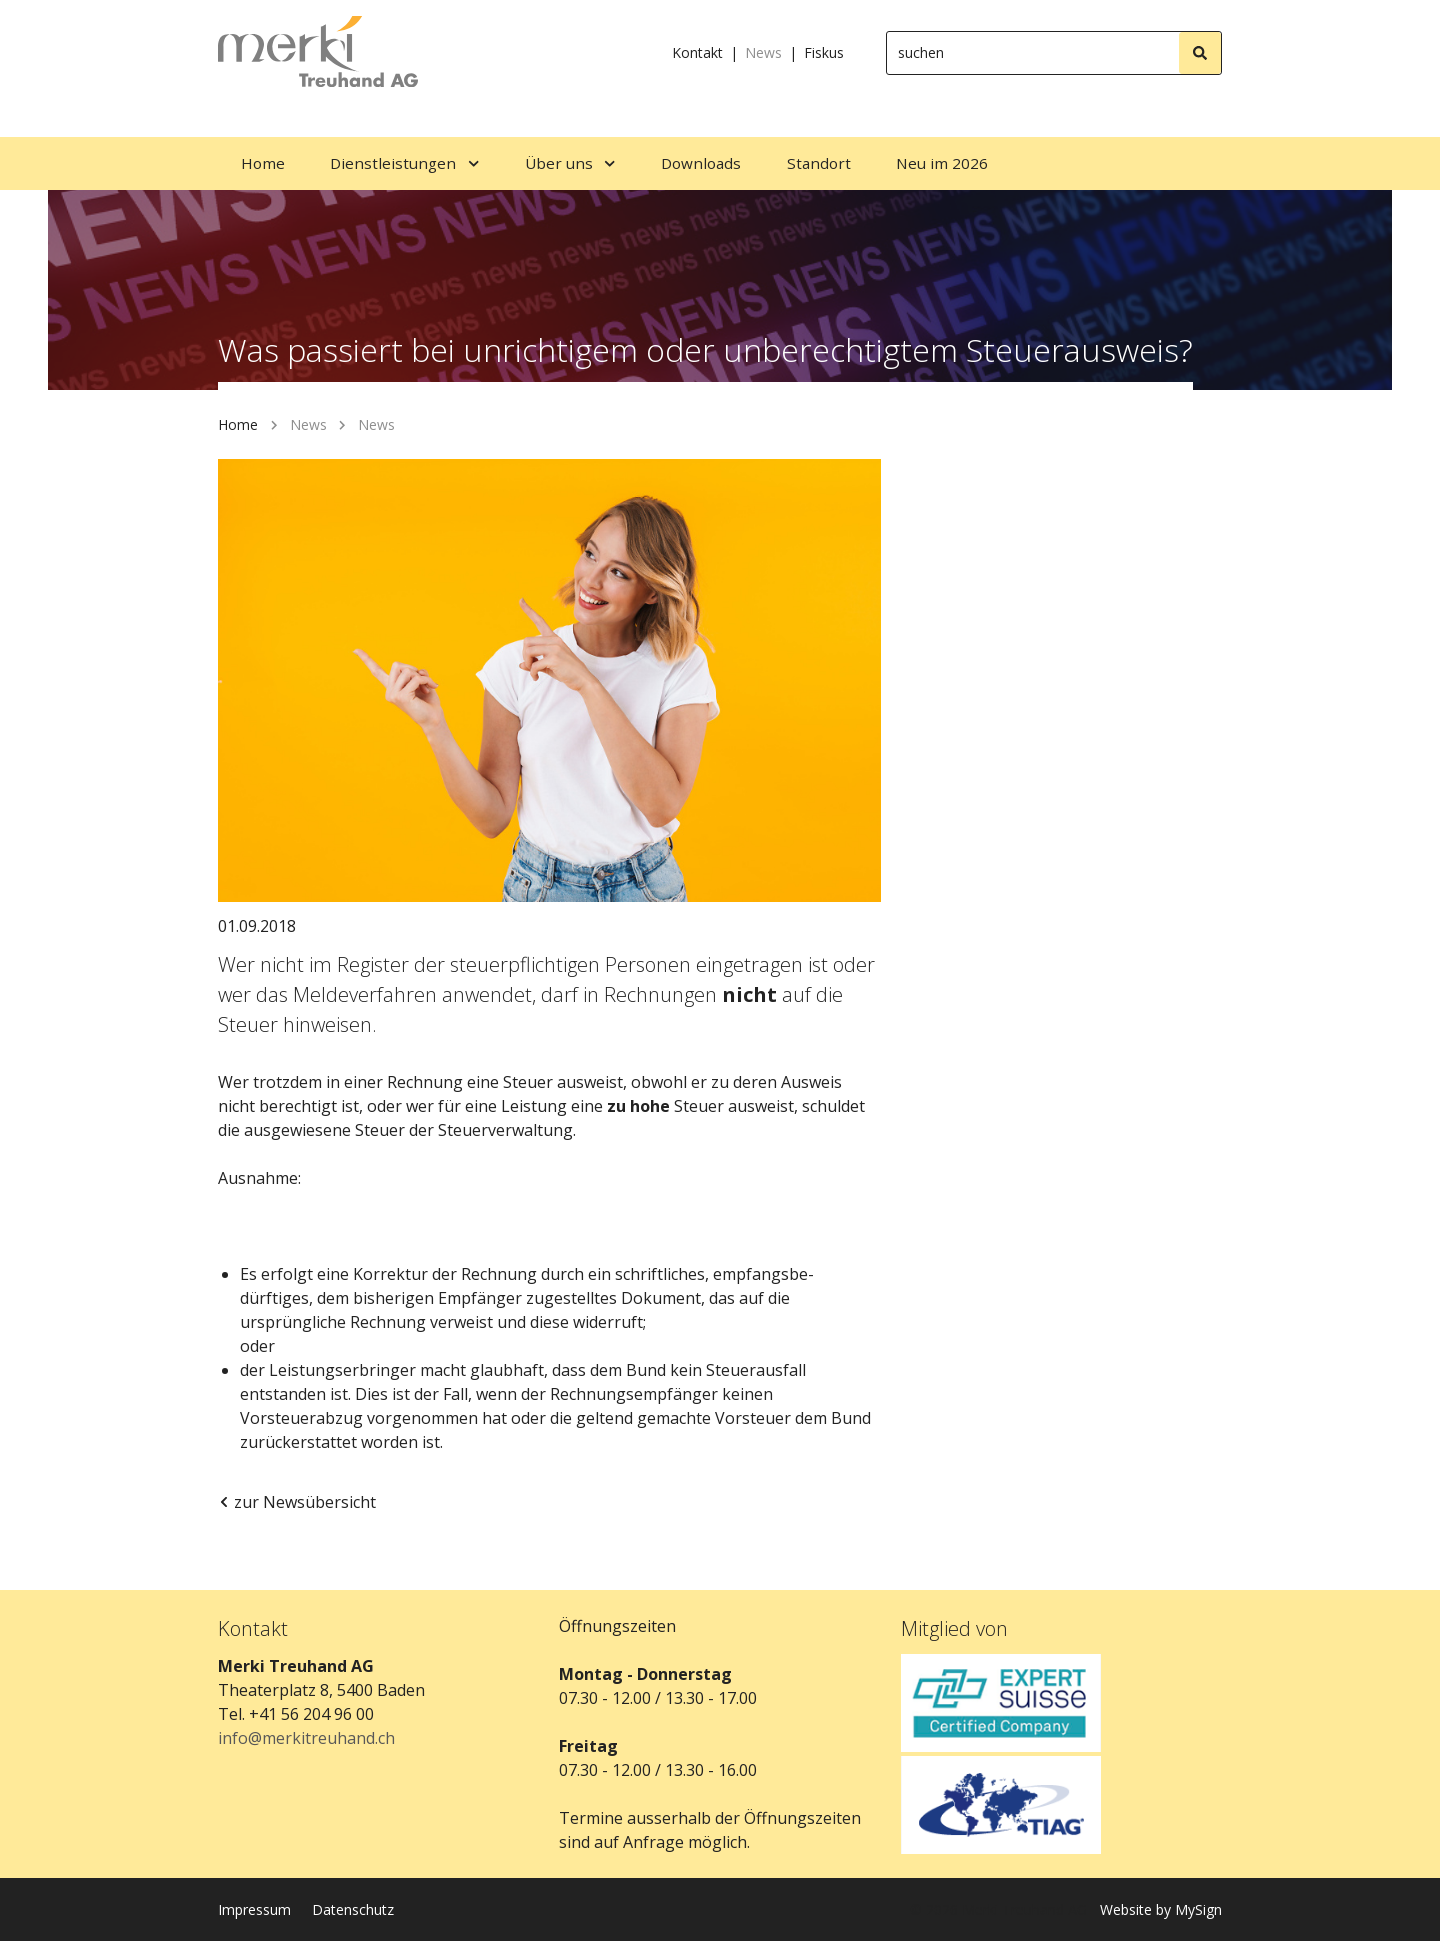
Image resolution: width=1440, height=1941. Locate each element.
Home (238, 424)
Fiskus (824, 52)
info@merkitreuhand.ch (306, 1738)
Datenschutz (353, 1909)
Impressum (254, 1909)
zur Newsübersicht (297, 1502)
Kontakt (697, 52)
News (763, 52)
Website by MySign (1161, 1909)
